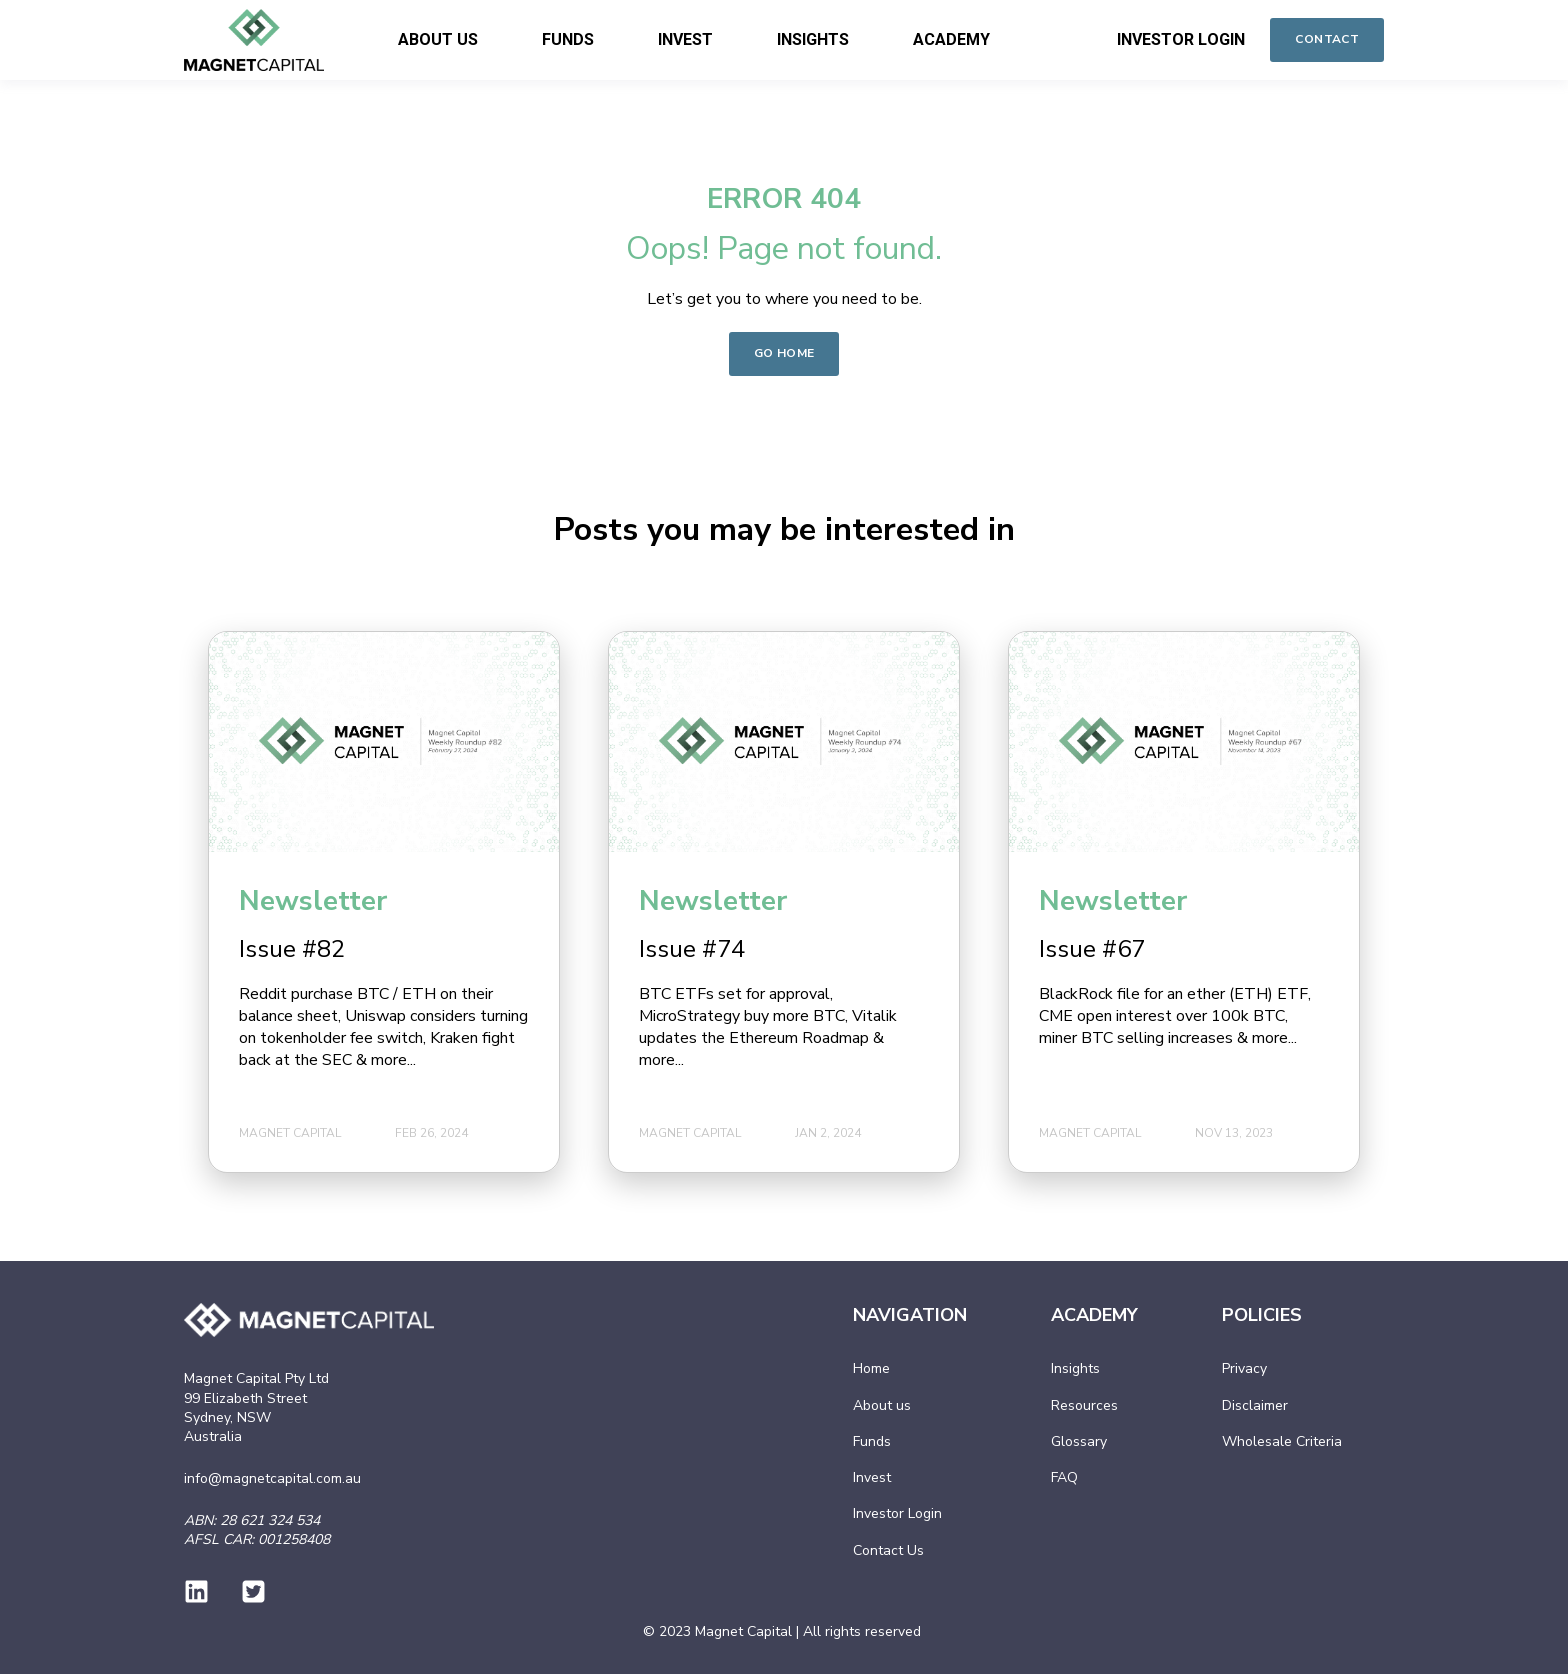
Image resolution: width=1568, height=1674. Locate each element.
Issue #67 (1092, 949)
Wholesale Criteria (1282, 1441)
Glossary (1079, 1441)
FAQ (1064, 1477)
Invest (872, 1477)
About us (882, 1405)
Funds (872, 1441)
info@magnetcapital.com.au (272, 1478)
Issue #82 (292, 949)
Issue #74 (692, 949)
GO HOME (784, 353)
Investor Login (897, 1513)
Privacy (1244, 1368)
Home (871, 1368)
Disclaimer (1255, 1405)
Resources (1084, 1405)
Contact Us (888, 1550)
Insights (1075, 1368)
